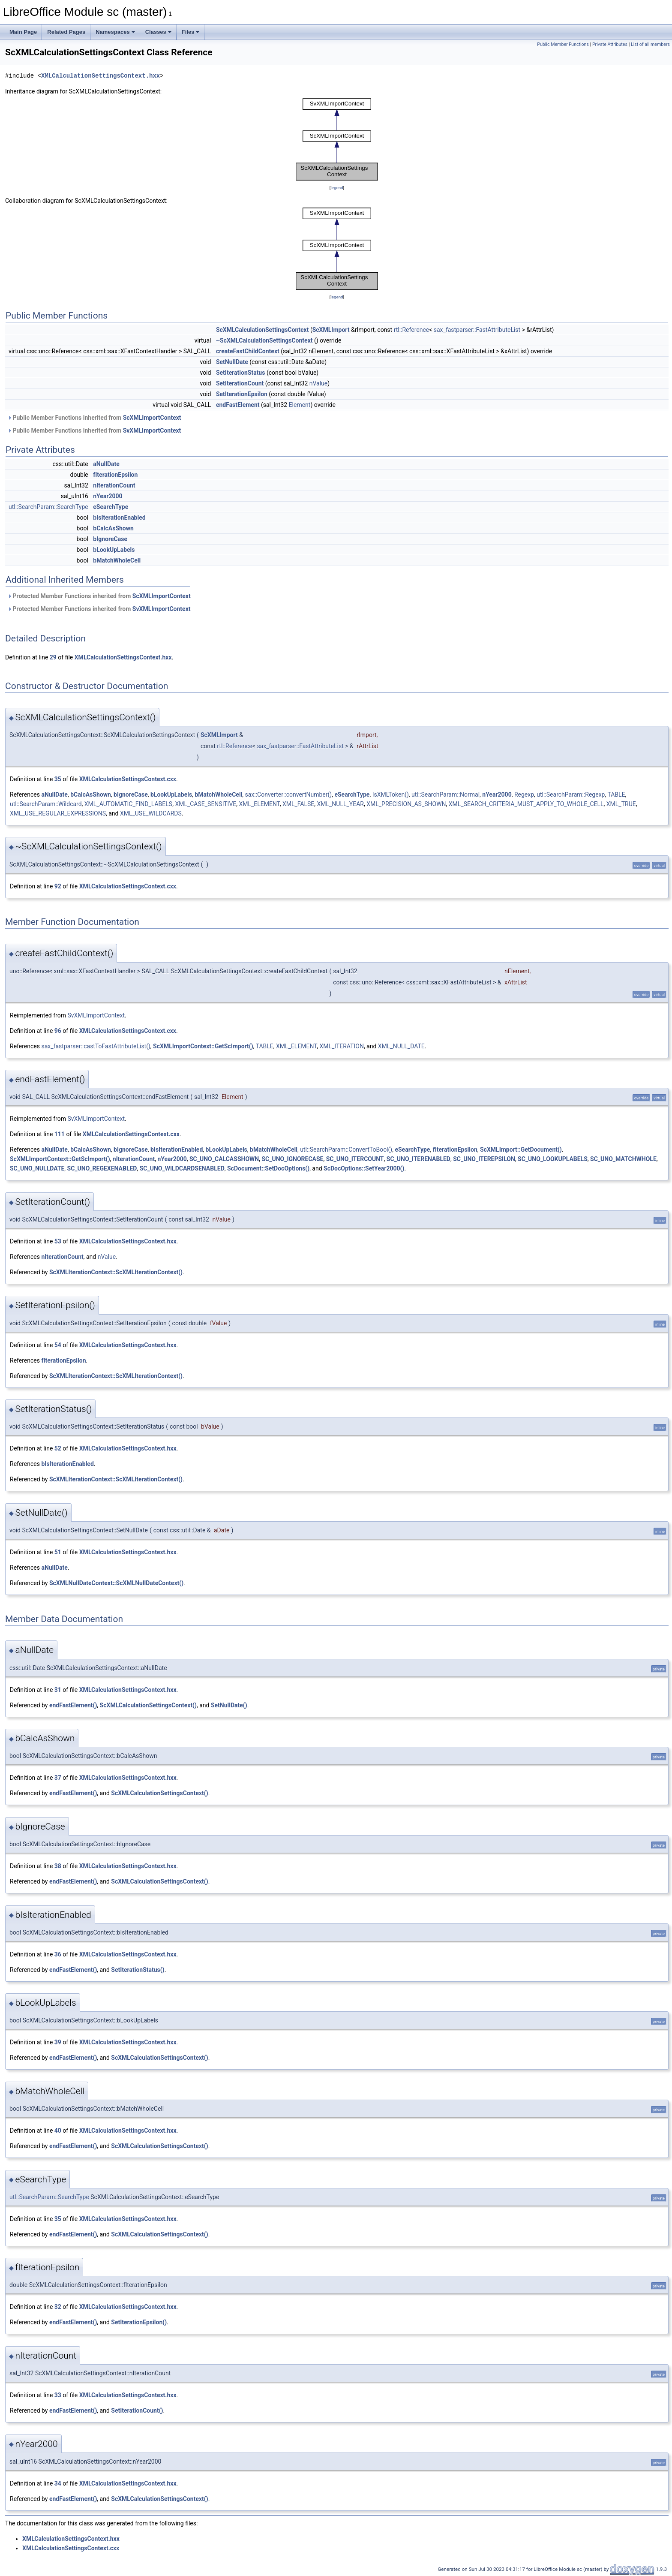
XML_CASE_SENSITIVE (205, 803)
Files (191, 32)
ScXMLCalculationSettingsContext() (148, 1705)
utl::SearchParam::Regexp (571, 794)
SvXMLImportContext (152, 430)
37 (57, 1777)
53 (57, 1241)
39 (57, 2042)
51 (57, 1552)
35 (57, 779)
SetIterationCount (240, 383)
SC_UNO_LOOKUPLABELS (553, 1159)
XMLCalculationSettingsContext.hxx (100, 76)
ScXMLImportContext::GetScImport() (203, 1046)
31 (57, 1689)
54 (57, 1345)
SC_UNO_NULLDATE (37, 1168)
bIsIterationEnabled (119, 517)
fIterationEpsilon (115, 474)
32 (57, 2306)
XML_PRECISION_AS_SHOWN (406, 803)
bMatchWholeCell (117, 560)
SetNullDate (232, 361)
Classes (158, 32)
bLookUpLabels (114, 549)
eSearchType (110, 506)
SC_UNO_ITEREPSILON (484, 1159)
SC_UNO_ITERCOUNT (355, 1159)
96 (57, 1030)
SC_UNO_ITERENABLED (418, 1159)
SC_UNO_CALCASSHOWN (224, 1159)
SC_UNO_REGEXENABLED (102, 1168)
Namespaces (115, 32)
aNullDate (106, 463)
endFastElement (238, 404)
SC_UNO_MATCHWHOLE (623, 1159)
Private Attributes (609, 44)
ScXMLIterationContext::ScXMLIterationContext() (116, 1272)
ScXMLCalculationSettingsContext (262, 329)
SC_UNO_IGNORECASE (292, 1159)
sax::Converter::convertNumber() (288, 794)
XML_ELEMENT (259, 803)
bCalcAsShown (113, 528)
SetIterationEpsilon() (139, 2322)
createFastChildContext (247, 351)
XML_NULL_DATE (401, 1046)
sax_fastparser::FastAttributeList (477, 329)
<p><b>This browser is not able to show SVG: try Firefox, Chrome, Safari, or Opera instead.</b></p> (337, 139)
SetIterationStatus (240, 372)
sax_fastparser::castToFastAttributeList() (95, 1046)
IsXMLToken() (390, 794)
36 (57, 1954)
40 (57, 2130)
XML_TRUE (621, 803)
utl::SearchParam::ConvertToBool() (346, 1149)
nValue (318, 383)
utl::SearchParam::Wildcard (46, 803)
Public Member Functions (563, 44)
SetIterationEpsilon (241, 394)
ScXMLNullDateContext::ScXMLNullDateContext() (116, 1583)
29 (53, 657)
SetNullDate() (229, 1705)
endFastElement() (73, 1705)
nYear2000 (107, 496)
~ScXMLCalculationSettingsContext (264, 340)
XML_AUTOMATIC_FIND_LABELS (128, 803)
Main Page (23, 32)
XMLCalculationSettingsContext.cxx (127, 779)
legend (336, 187)
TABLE (616, 794)
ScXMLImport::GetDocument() (521, 1149)
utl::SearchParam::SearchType (48, 506)
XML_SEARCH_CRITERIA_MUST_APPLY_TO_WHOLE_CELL (526, 803)
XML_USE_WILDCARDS (151, 813)
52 (57, 1448)
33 (57, 2395)
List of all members (650, 44)
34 (57, 2483)
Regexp (524, 794)
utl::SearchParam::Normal (445, 794)
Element (300, 404)
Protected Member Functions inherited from (99, 596)
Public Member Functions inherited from (94, 417)
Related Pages (66, 32)
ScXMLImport (331, 329)
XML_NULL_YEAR (340, 803)
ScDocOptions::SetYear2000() (364, 1168)
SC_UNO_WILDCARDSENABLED (182, 1168)
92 (57, 886)
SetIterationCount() (137, 2410)
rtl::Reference (411, 329)
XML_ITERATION (341, 1046)
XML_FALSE (298, 803)
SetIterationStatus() (137, 1969)
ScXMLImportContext (152, 417)
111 (59, 1134)
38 (57, 1866)
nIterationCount (114, 485)
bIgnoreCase (110, 539)
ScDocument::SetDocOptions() (268, 1168)
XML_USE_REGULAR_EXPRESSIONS (58, 813)
